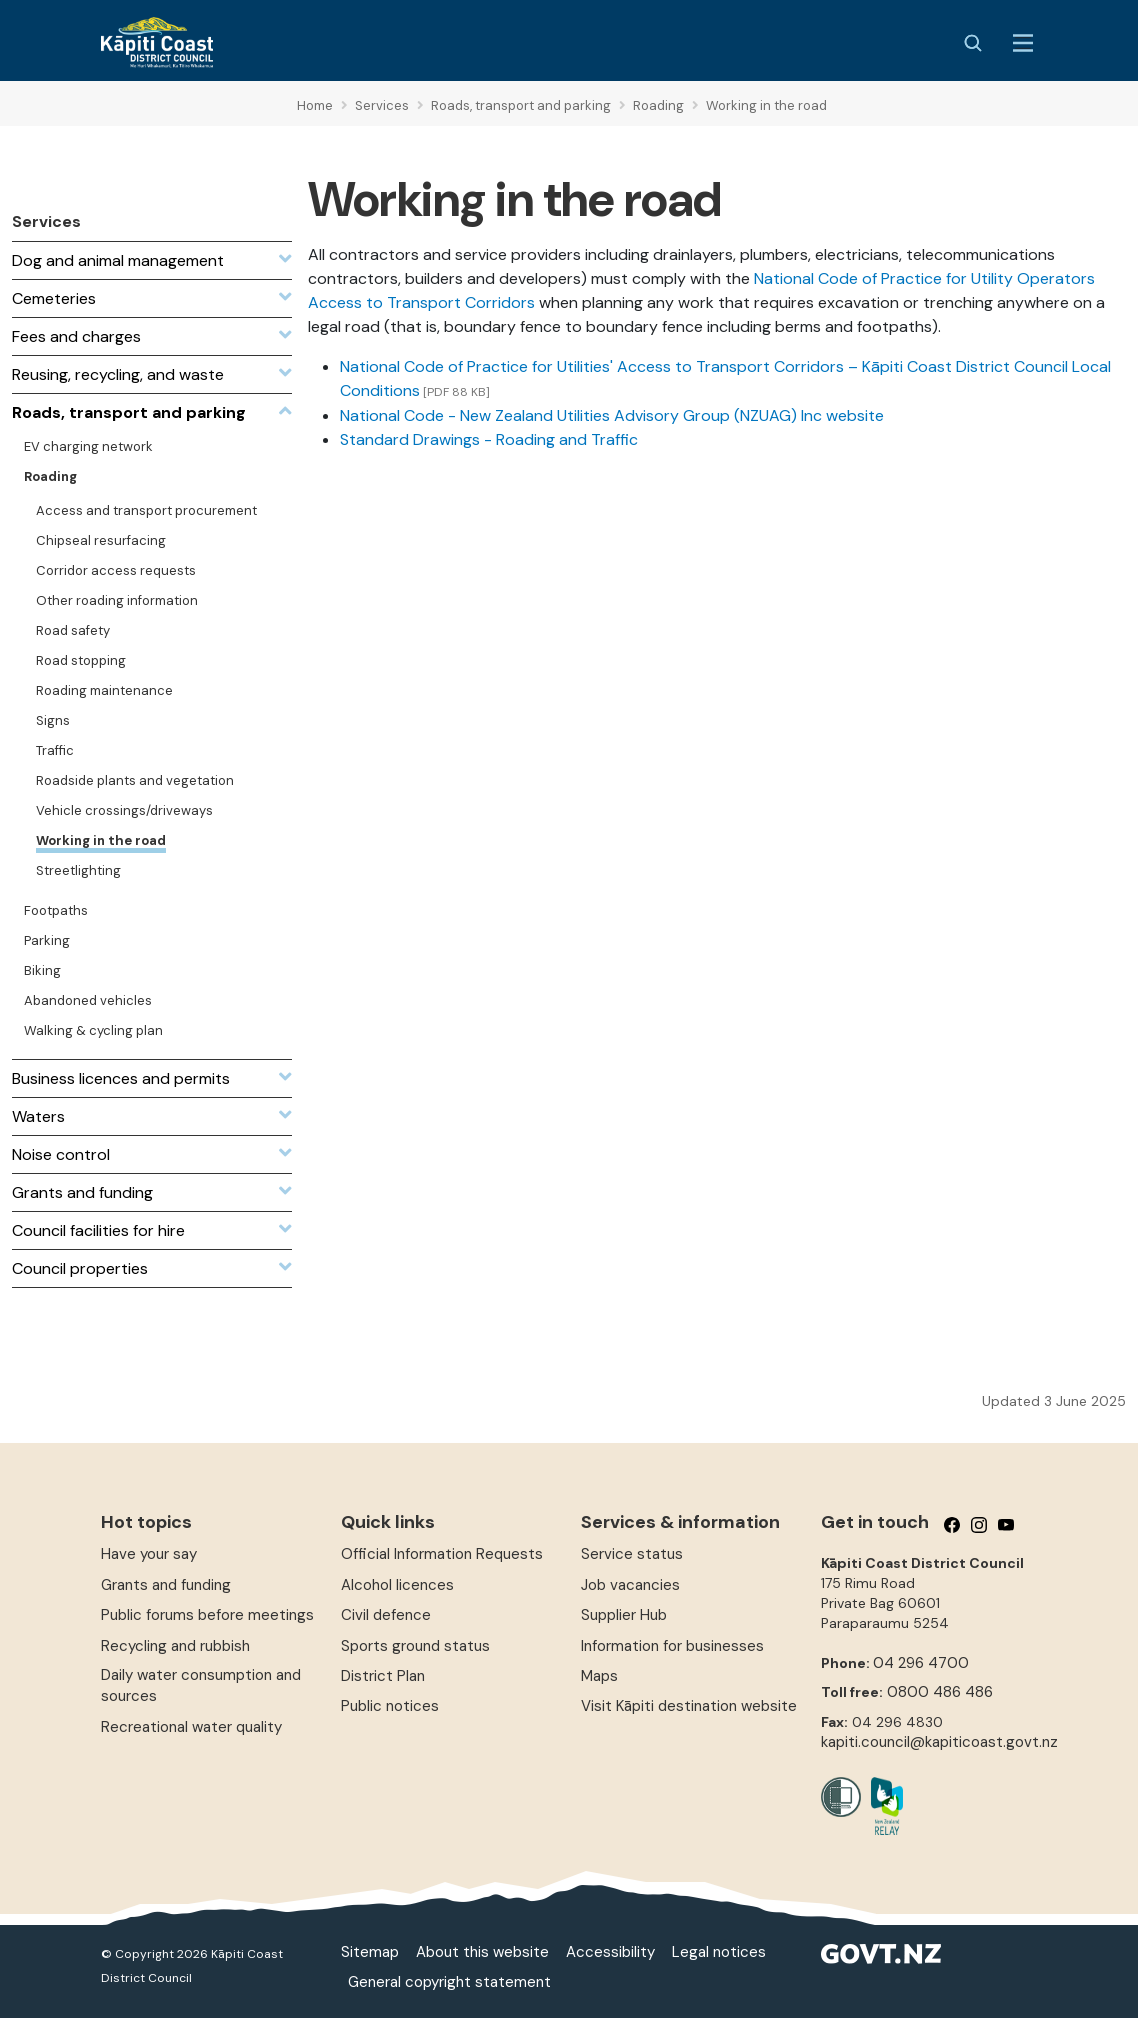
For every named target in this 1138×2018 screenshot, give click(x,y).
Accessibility (610, 1952)
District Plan (383, 1676)
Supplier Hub (624, 1615)
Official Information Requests (442, 1554)
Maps (599, 1676)
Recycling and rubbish (175, 1646)
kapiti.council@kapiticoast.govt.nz (939, 1742)
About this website (482, 1952)
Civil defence (386, 1615)
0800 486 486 (940, 1692)
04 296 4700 (921, 1663)
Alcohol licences (397, 1585)
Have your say (149, 1554)
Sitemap (370, 1952)
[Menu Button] (1023, 43)
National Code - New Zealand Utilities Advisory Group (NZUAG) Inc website (612, 415)
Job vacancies (630, 1585)
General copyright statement (449, 1982)
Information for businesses (672, 1646)
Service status (632, 1554)
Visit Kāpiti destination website (689, 1706)
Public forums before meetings (207, 1615)
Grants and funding (166, 1585)
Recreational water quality (191, 1727)
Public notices (390, 1706)
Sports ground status (415, 1646)
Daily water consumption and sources (201, 1685)
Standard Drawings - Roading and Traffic (489, 439)
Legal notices (719, 1952)
